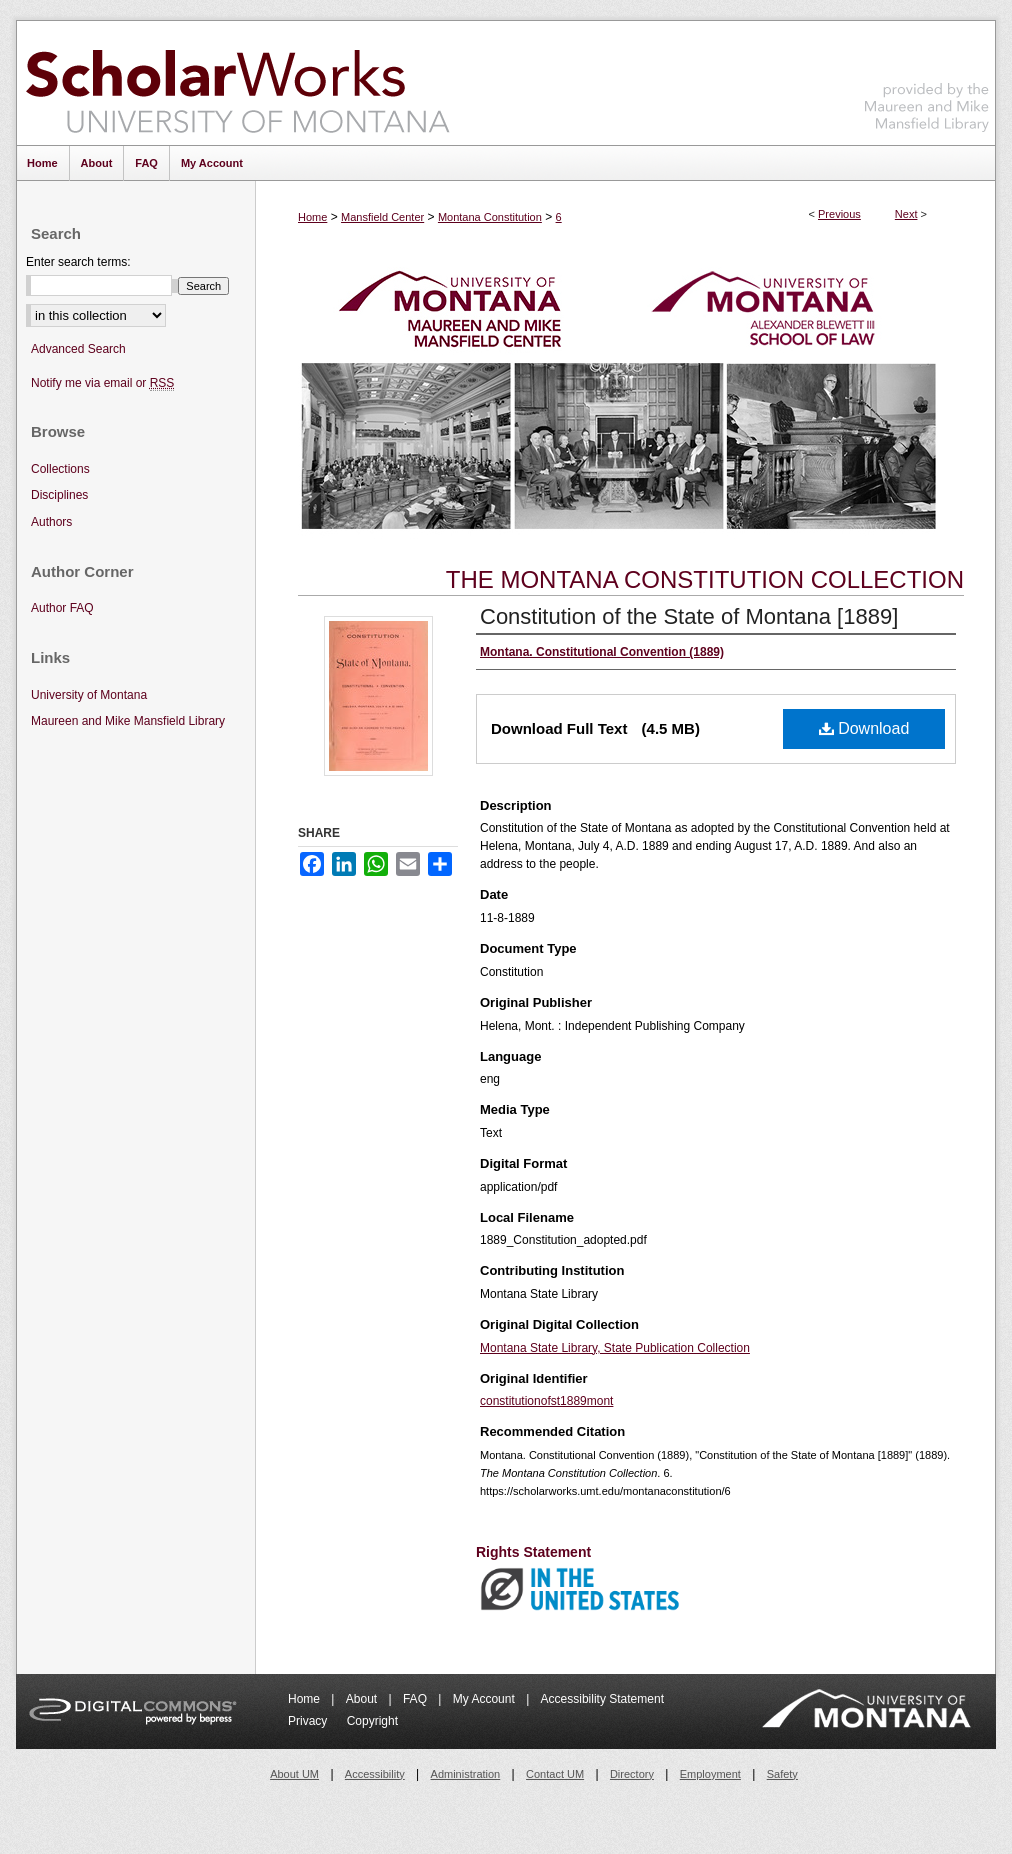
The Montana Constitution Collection (705, 579)
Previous (839, 214)
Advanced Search (78, 349)
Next (906, 214)
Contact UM (555, 1774)
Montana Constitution (490, 217)
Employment (710, 1774)
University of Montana (89, 695)
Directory (632, 1774)
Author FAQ (62, 608)
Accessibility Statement (602, 1699)
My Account (485, 1699)
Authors (51, 522)
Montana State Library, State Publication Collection (615, 1348)
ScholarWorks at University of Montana (237, 83)
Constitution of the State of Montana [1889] (689, 616)
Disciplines (59, 495)
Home (312, 217)
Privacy (309, 1721)
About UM (294, 1774)
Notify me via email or (102, 383)
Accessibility (375, 1774)
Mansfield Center (382, 217)
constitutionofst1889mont (546, 1401)
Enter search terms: (78, 262)
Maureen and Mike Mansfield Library (927, 79)
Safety (782, 1774)
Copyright (372, 1721)
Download (864, 728)
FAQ (416, 1699)
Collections (60, 469)
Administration (466, 1774)
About (363, 1699)
